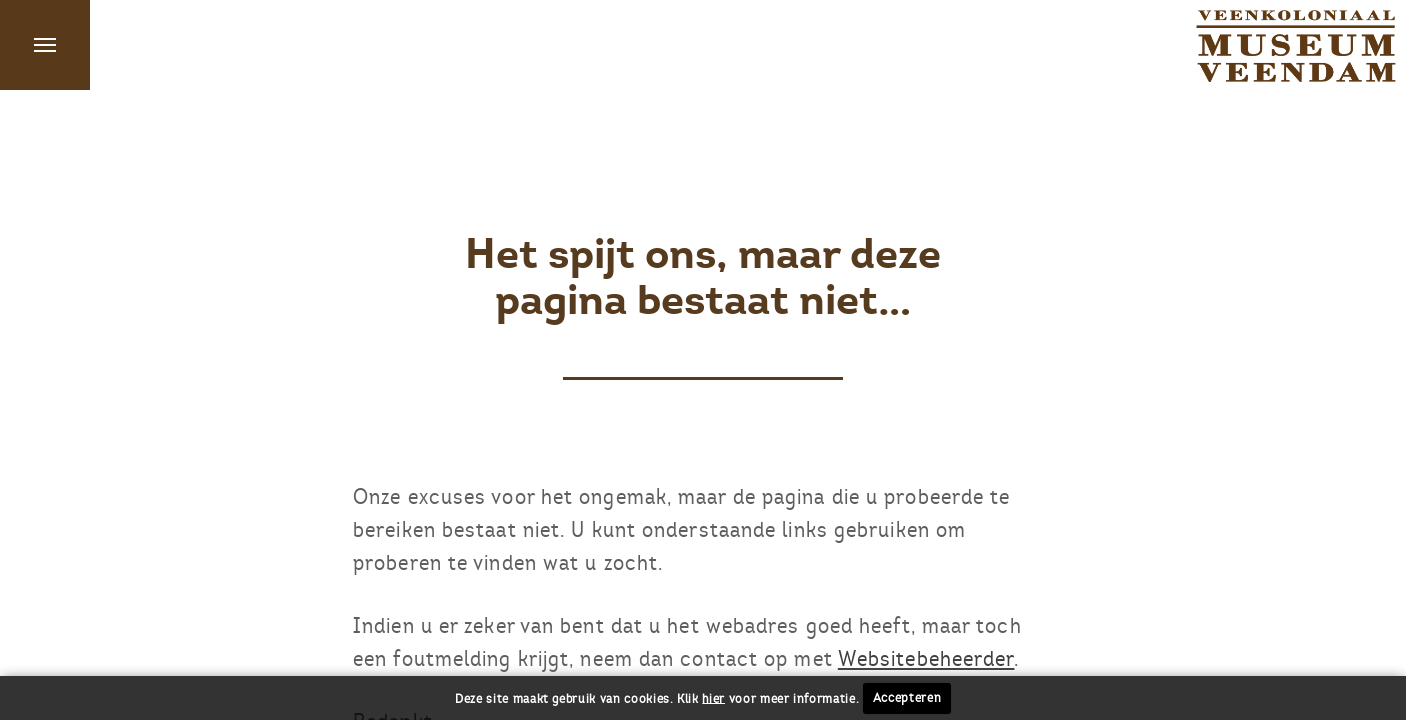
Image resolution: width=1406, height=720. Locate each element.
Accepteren (907, 698)
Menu (45, 45)
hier (713, 698)
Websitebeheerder (926, 658)
